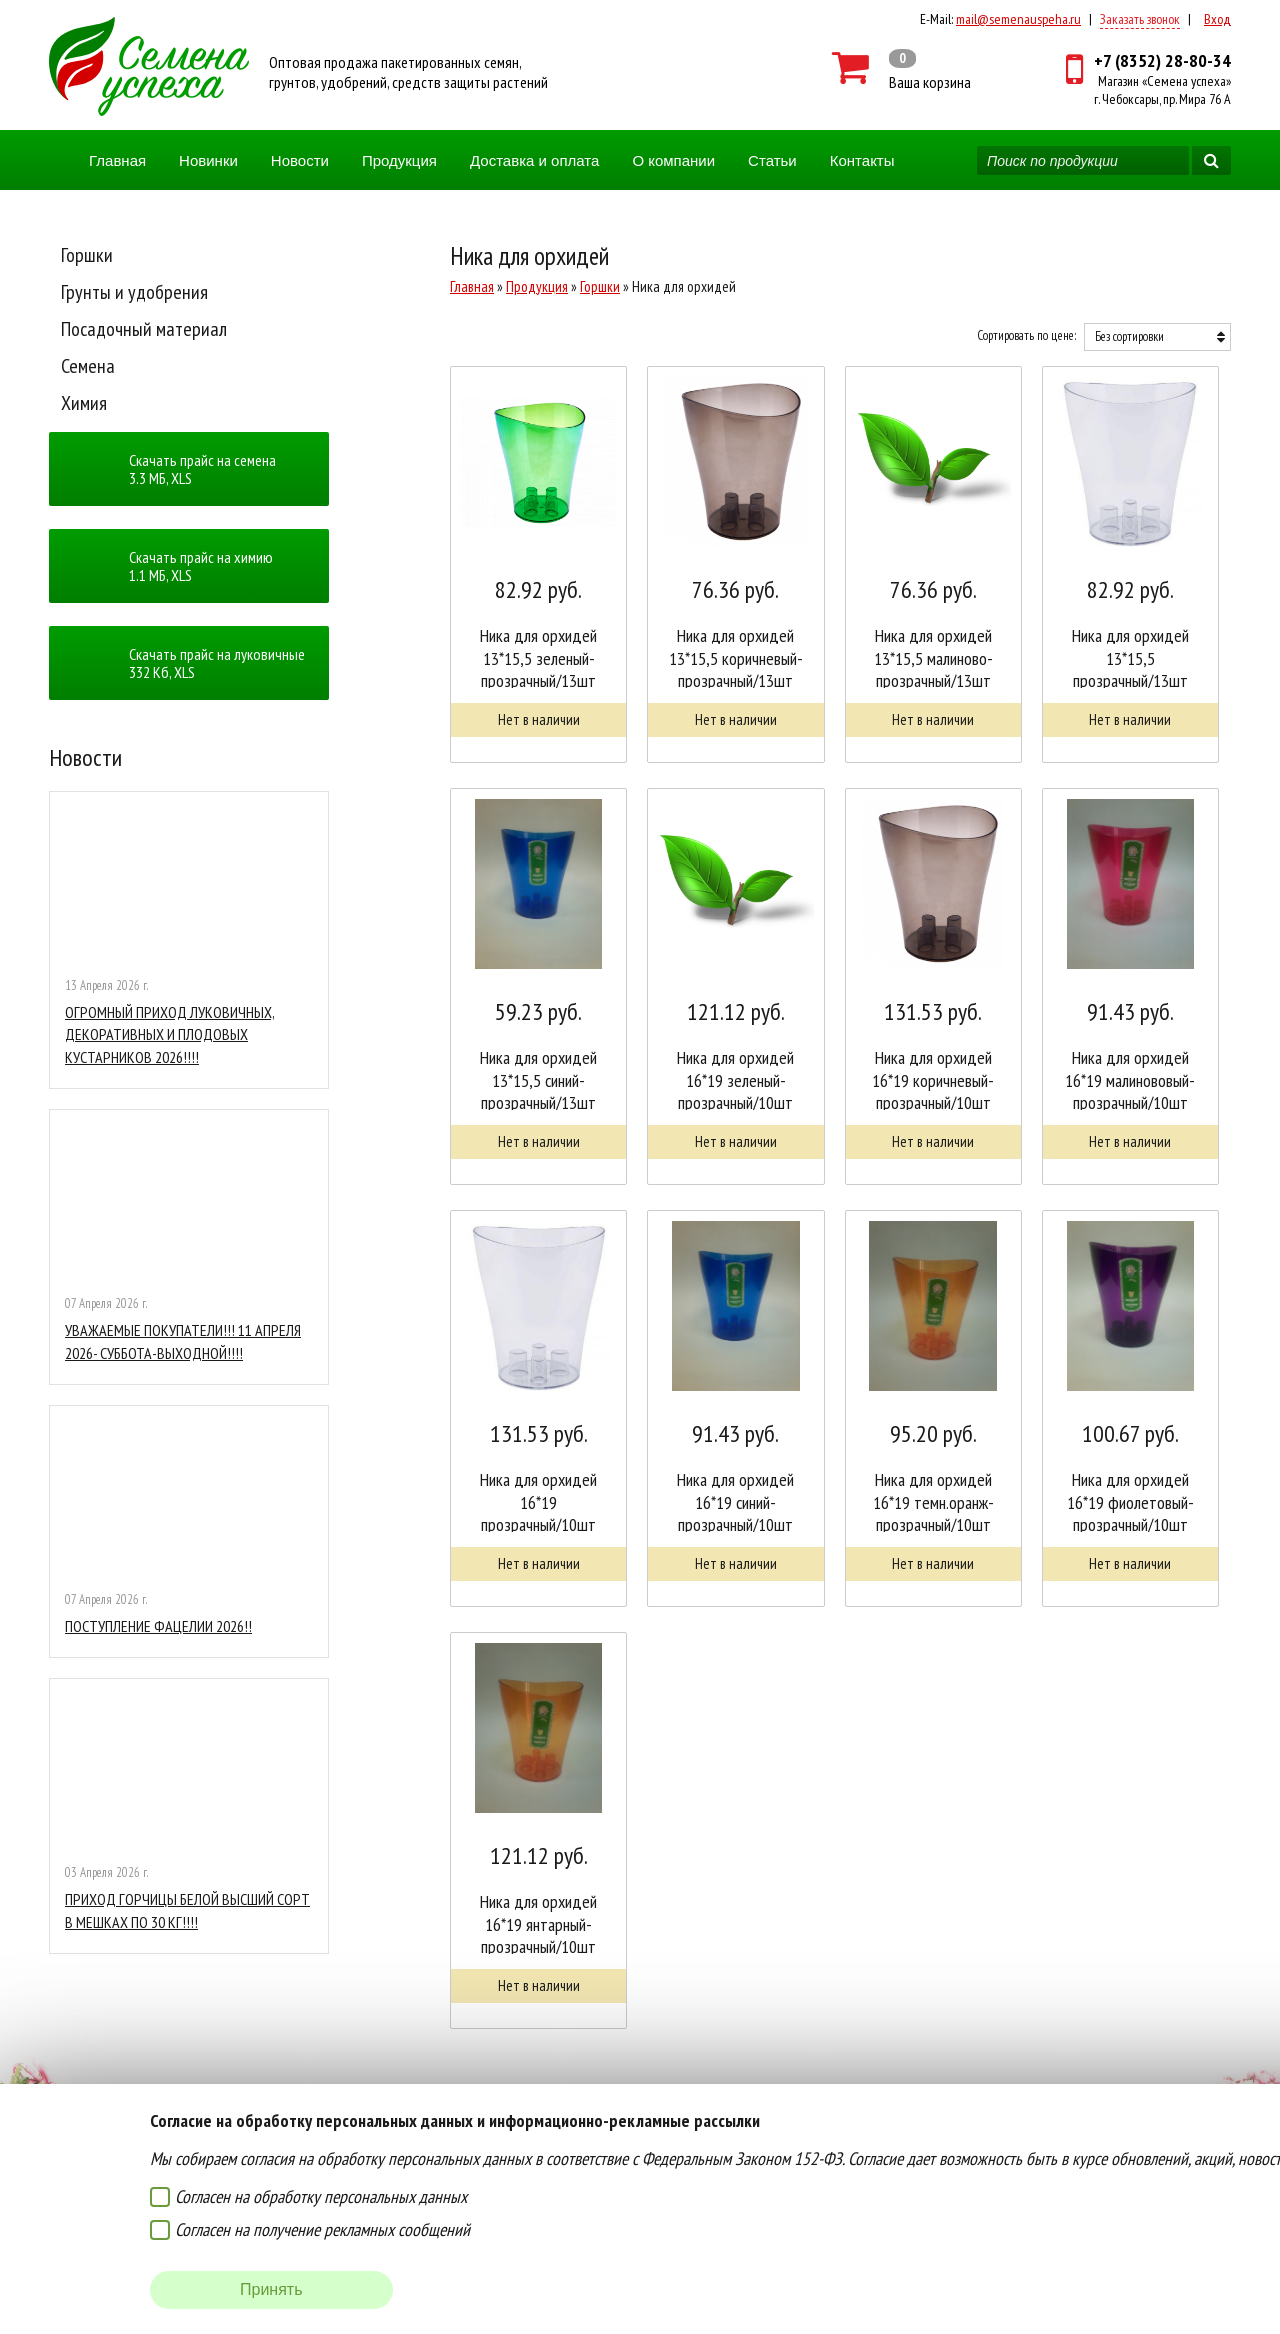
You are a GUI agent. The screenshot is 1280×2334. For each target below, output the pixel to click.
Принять (271, 2289)
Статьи (772, 160)
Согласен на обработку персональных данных (321, 2196)
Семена (88, 366)
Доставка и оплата (534, 160)
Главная (117, 160)
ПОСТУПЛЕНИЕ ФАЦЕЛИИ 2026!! (158, 1626)
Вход (1217, 19)
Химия (84, 403)
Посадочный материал (144, 329)
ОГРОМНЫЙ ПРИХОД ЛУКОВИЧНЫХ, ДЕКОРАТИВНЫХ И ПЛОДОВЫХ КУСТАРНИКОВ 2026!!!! (170, 1034)
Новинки (208, 160)
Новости (300, 160)
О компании (673, 160)
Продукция (399, 160)
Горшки (87, 255)
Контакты (862, 160)
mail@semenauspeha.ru (1018, 19)
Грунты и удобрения (134, 292)
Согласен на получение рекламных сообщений (322, 2229)
